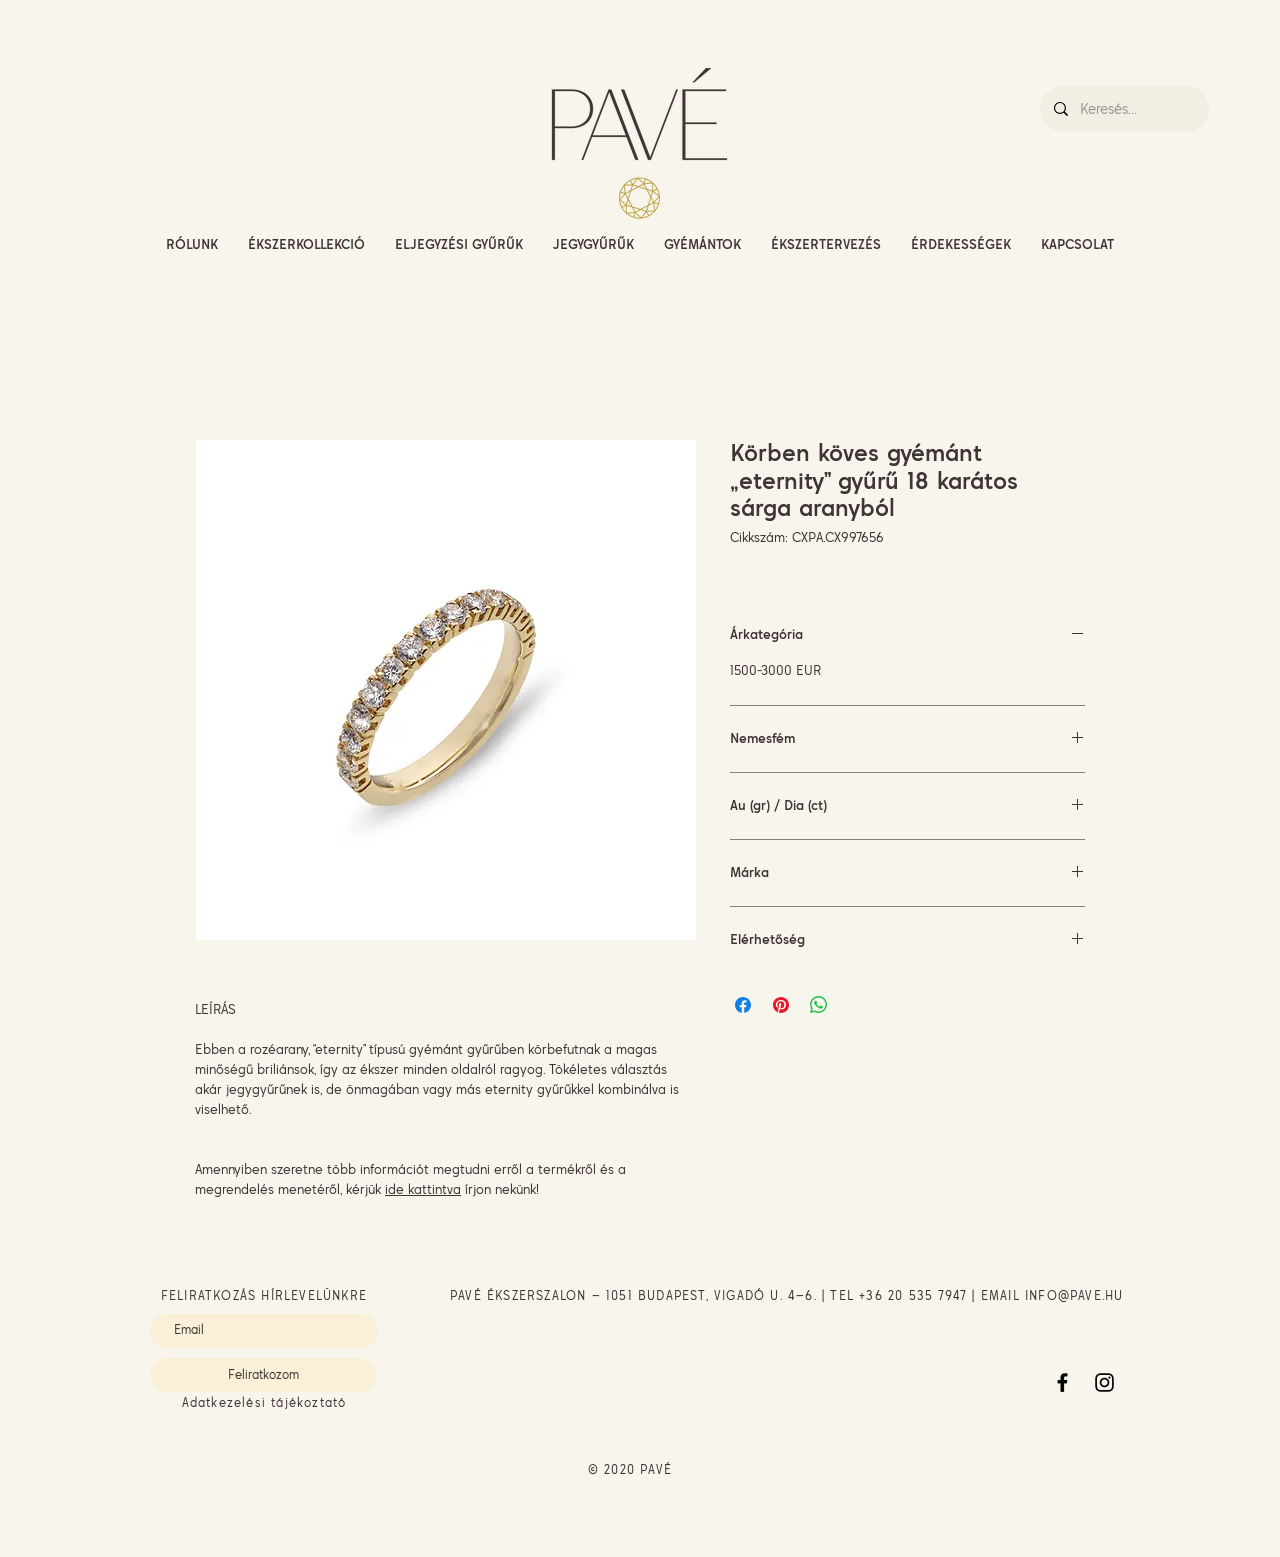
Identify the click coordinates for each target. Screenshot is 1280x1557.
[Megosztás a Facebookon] (743, 1005)
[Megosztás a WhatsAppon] (819, 1005)
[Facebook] (1062, 1382)
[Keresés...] (1123, 109)
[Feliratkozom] (263, 1375)
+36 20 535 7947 (913, 1295)
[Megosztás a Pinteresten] (781, 1005)
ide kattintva (423, 1189)
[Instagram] (1104, 1382)
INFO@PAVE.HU (1074, 1295)
